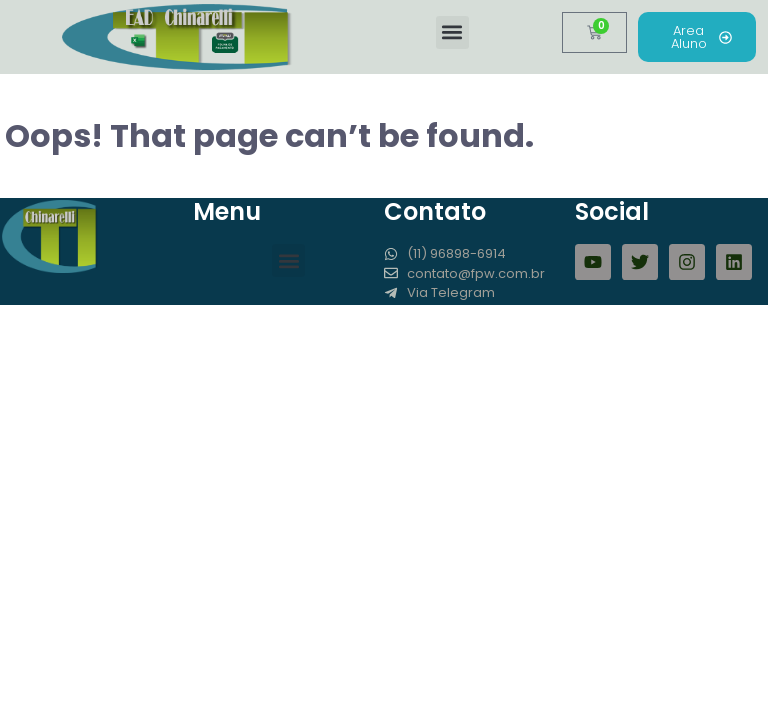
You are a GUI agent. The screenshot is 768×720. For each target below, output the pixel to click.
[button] (452, 32)
